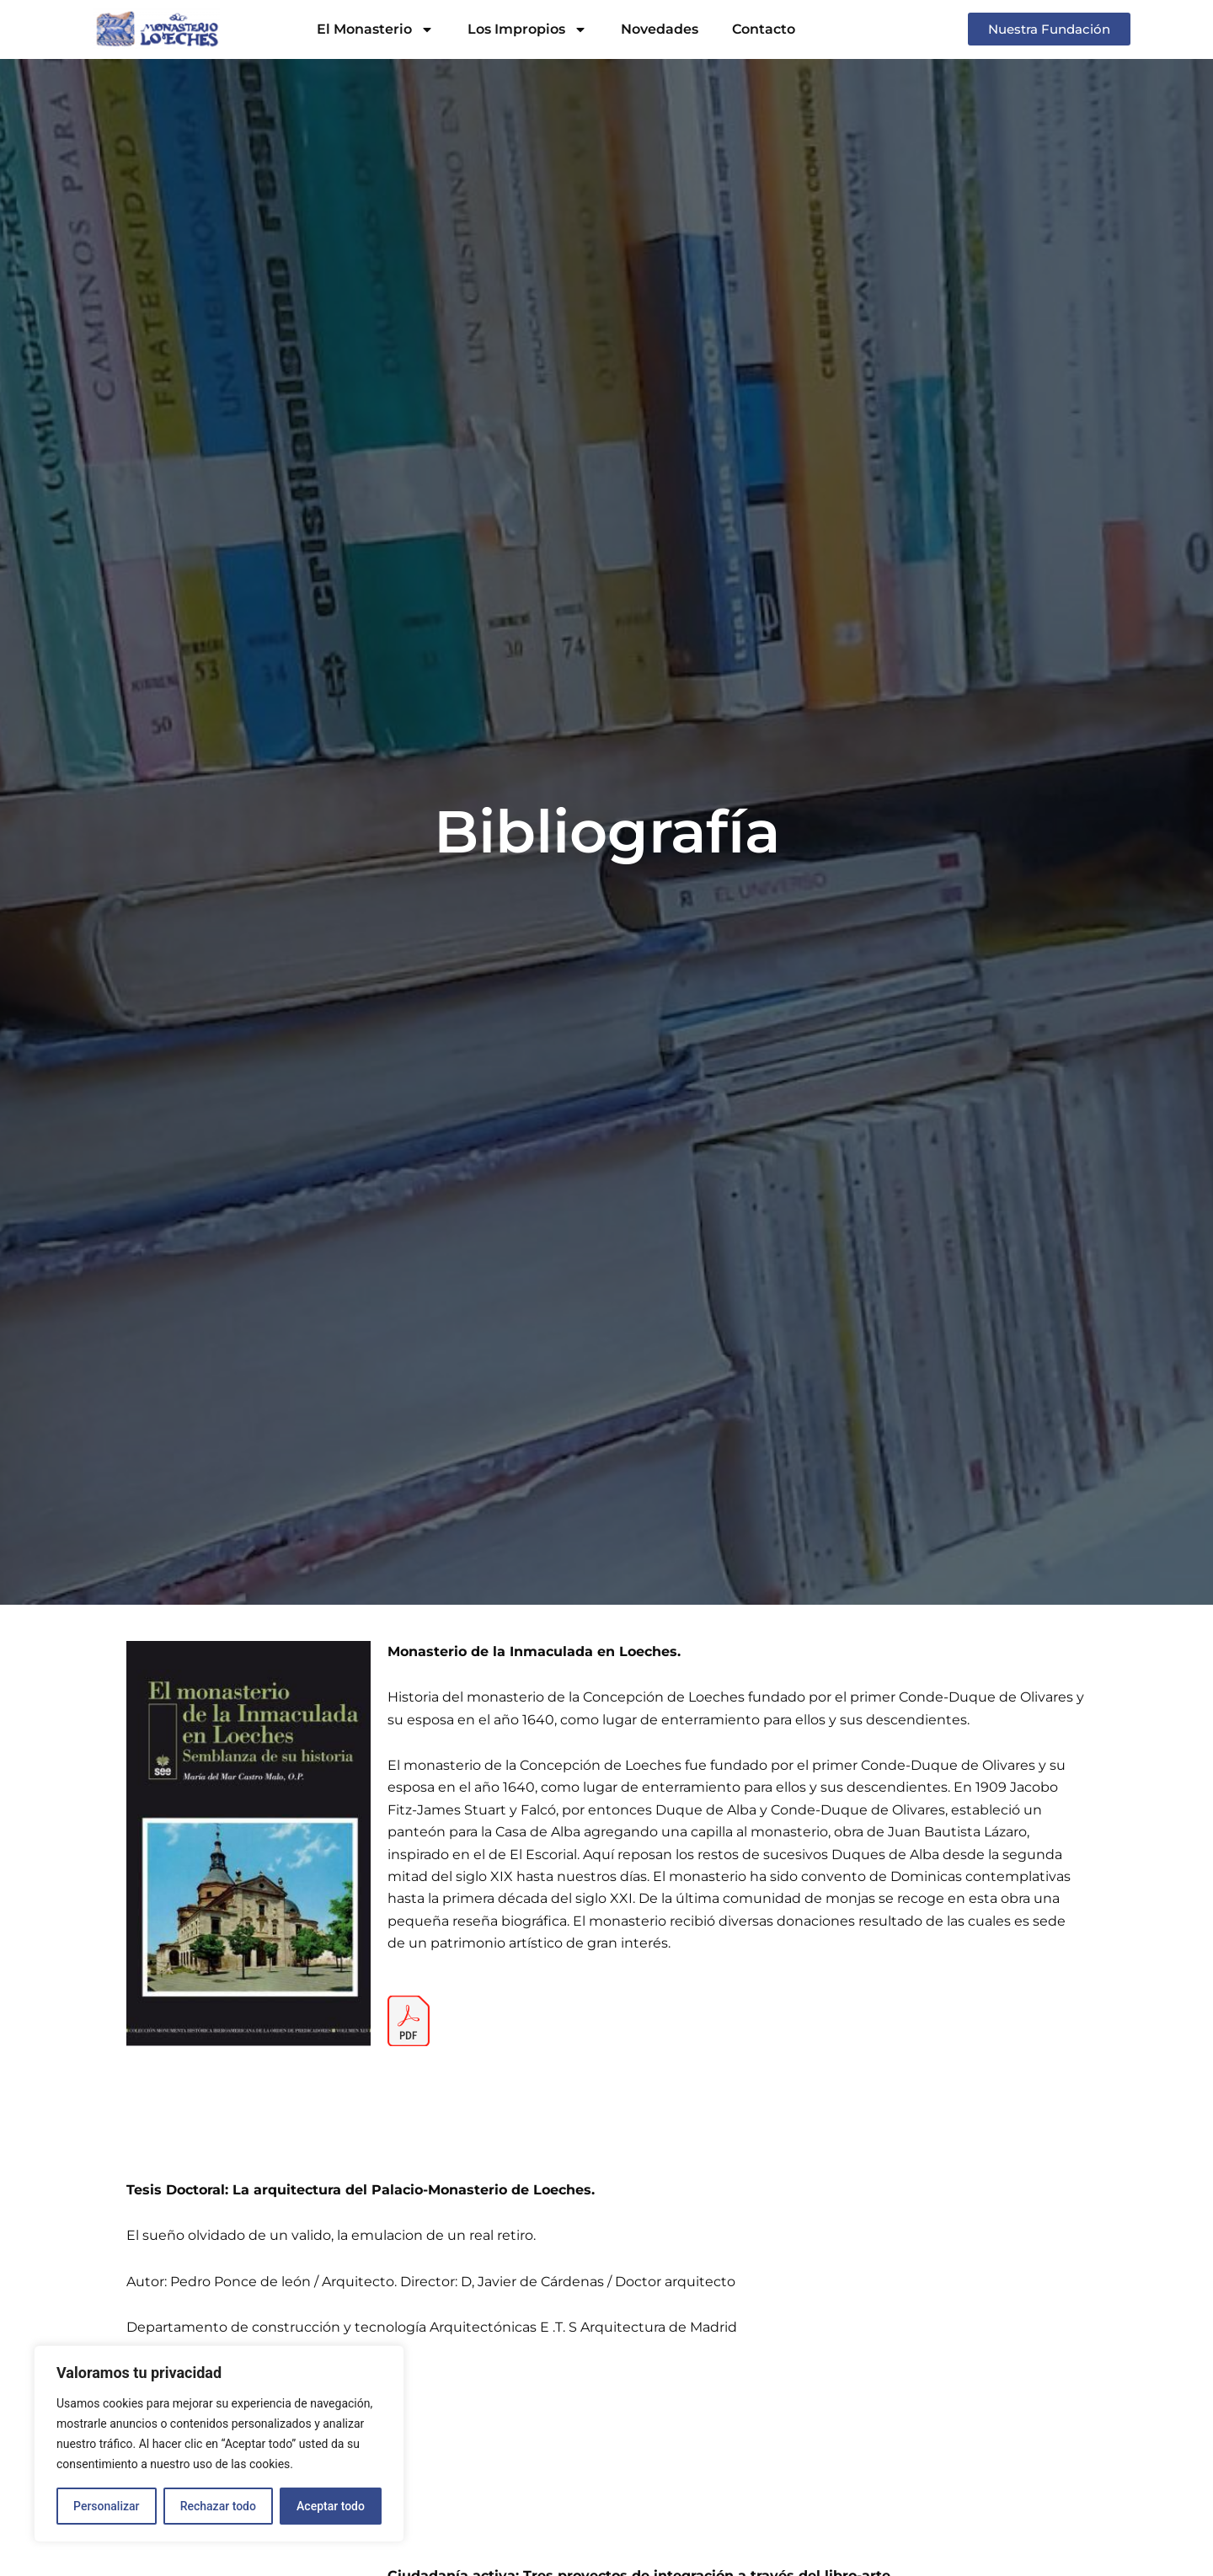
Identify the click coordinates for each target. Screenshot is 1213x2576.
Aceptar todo (331, 2506)
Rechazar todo (218, 2506)
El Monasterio (375, 29)
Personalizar (106, 2506)
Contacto (763, 29)
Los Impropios (527, 29)
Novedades (659, 29)
